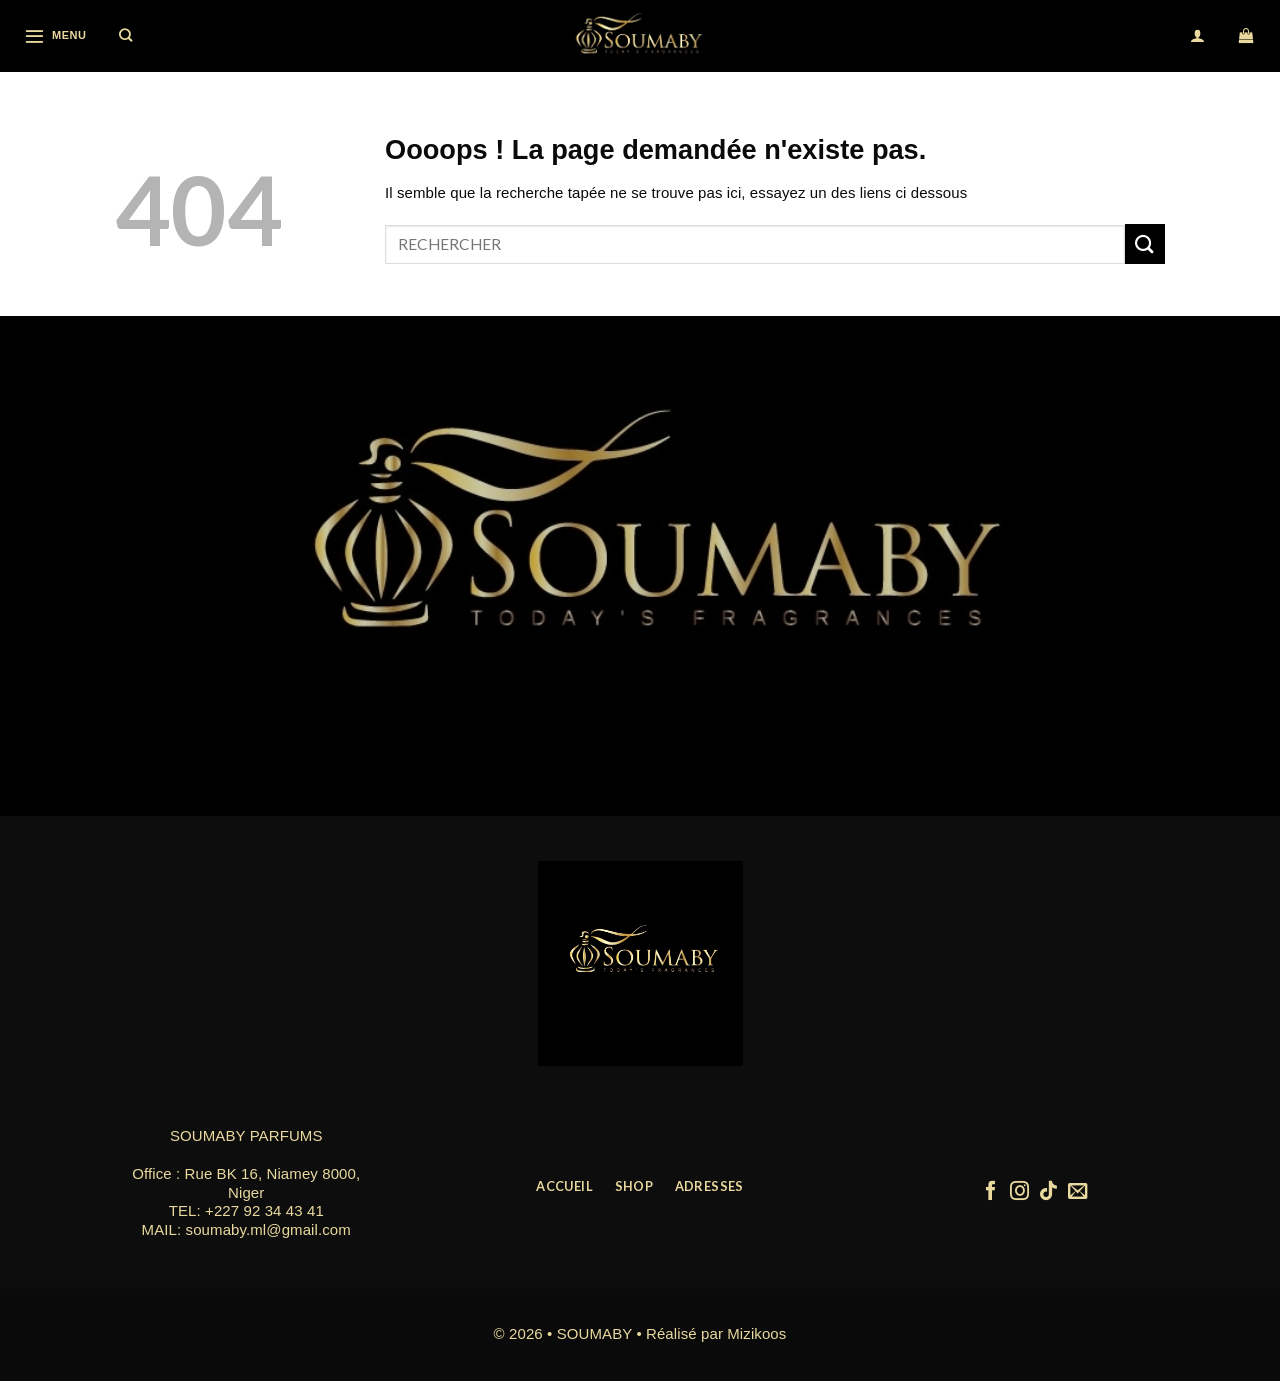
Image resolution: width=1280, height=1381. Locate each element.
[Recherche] (126, 36)
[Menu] (55, 35)
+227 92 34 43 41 (264, 1210)
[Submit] (1145, 243)
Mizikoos (756, 1333)
